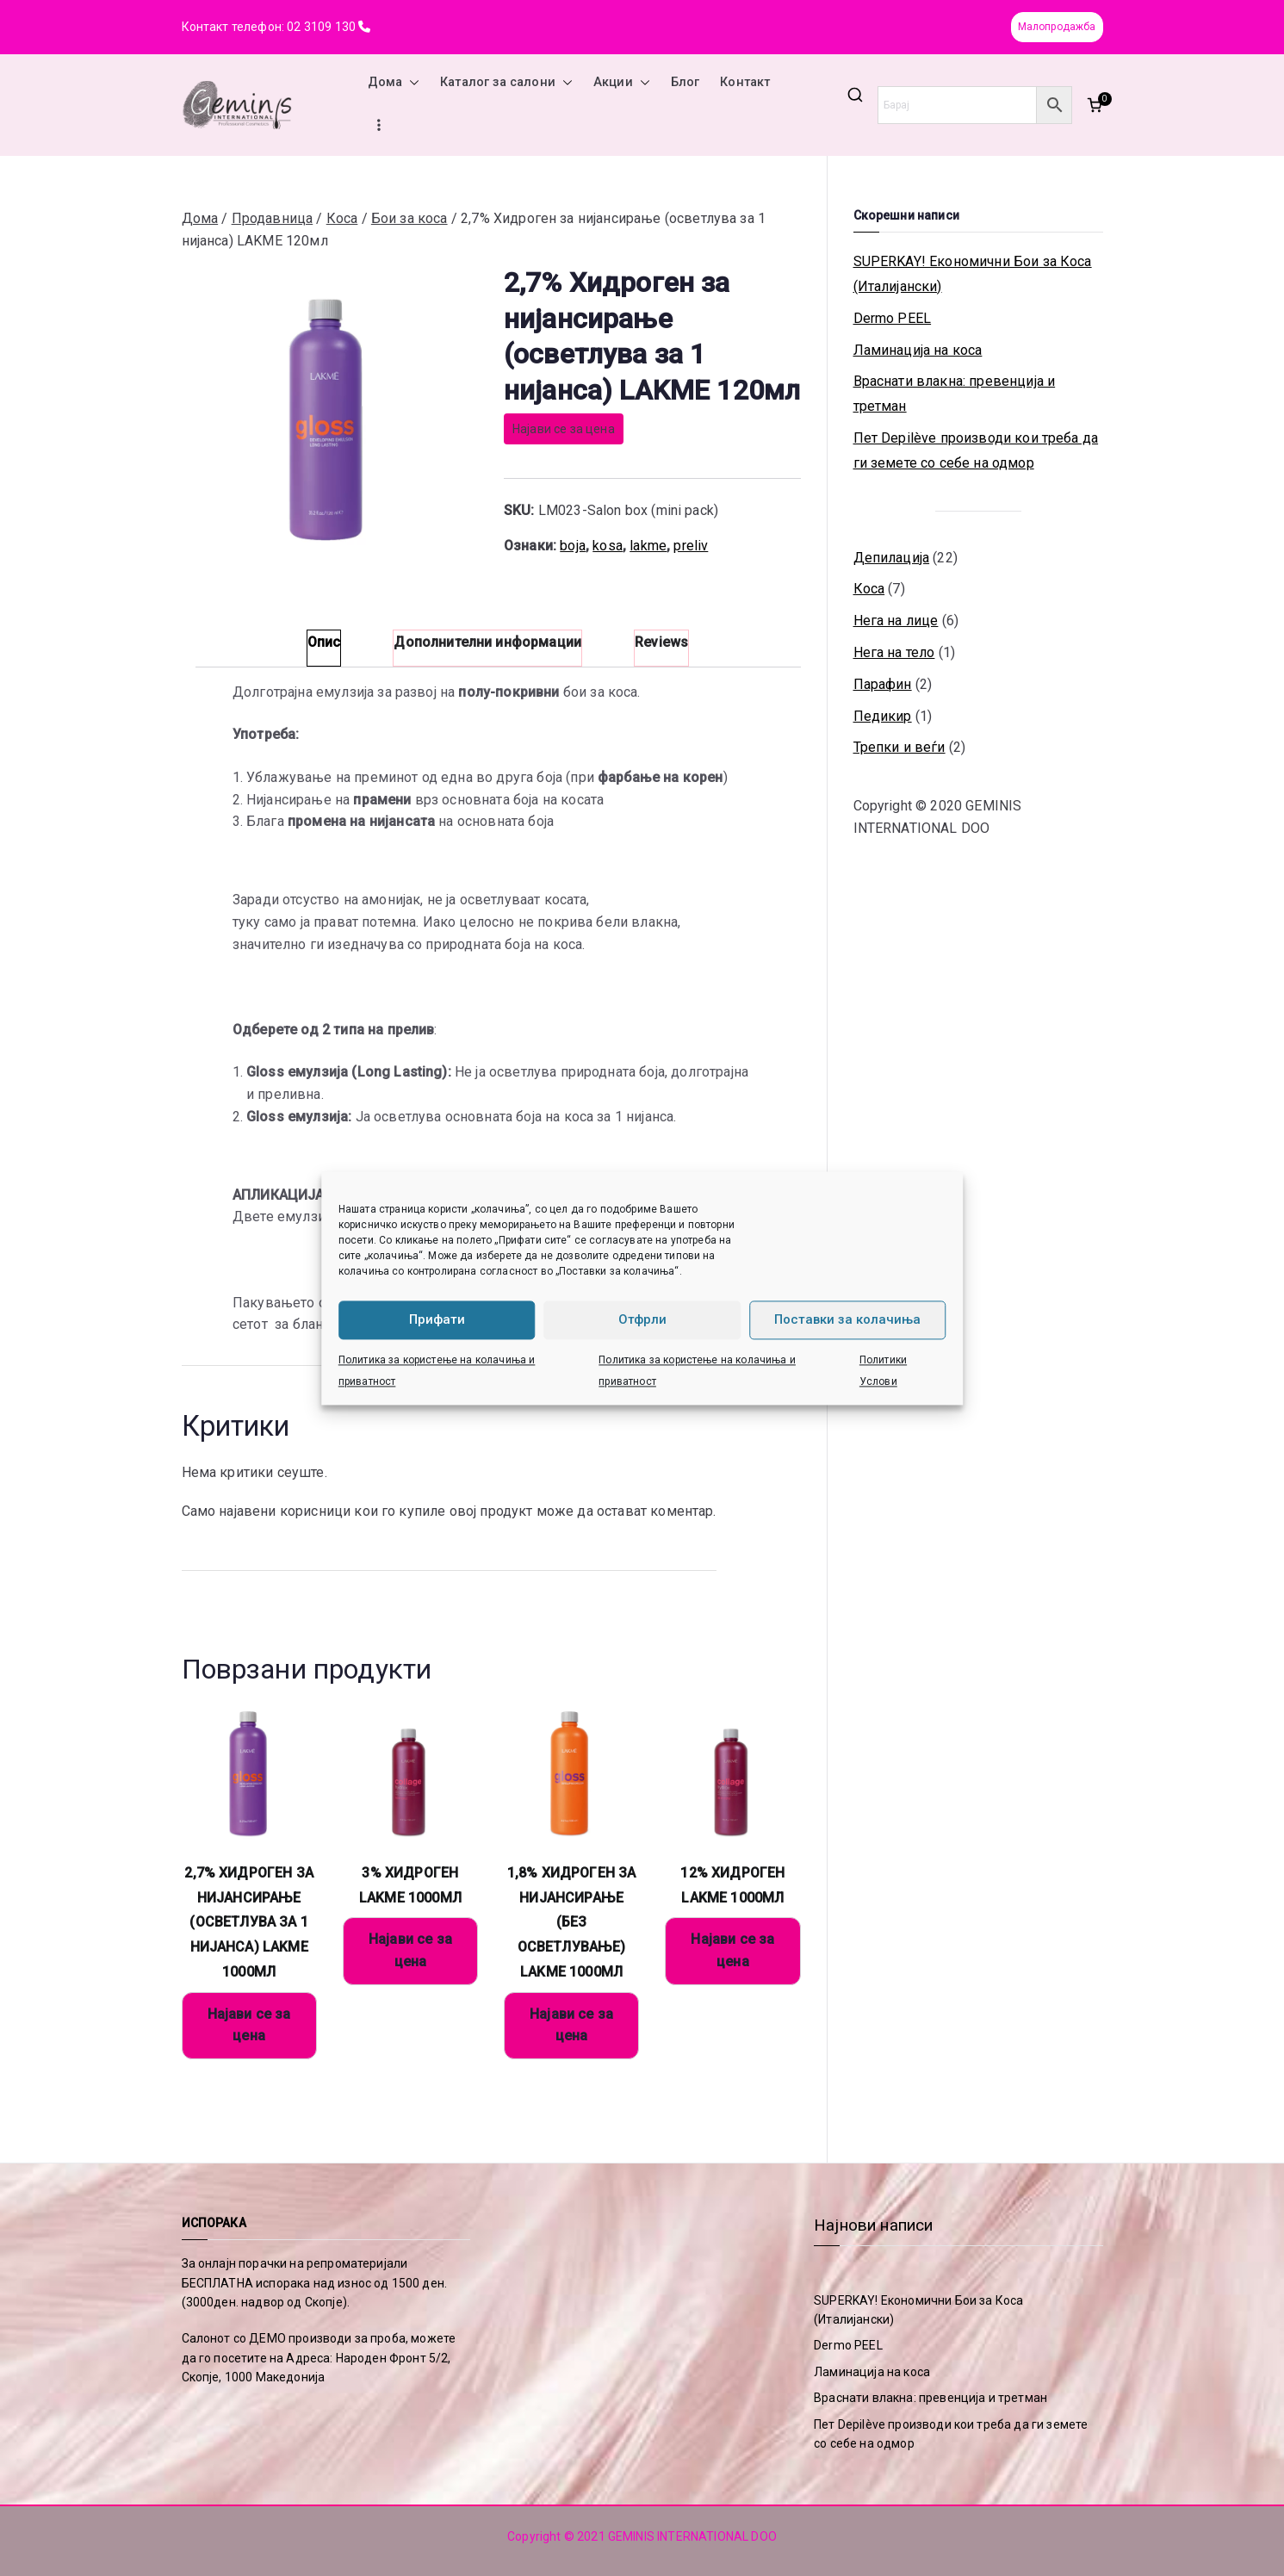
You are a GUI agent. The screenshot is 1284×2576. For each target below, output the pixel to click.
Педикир (882, 716)
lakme (648, 545)
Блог (685, 82)
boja (573, 545)
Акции (621, 82)
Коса (342, 218)
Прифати (437, 1319)
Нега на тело (894, 652)
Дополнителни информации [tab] (487, 642)
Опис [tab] (324, 642)
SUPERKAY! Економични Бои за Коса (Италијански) (972, 274)
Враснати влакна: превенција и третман (954, 393)
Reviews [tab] (661, 642)
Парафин (882, 684)
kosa (607, 545)
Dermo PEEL (892, 318)
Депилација (891, 557)
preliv (690, 545)
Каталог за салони (506, 82)
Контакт (745, 82)
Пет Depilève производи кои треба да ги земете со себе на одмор (976, 450)
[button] (410, 82)
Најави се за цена (563, 429)
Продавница (272, 218)
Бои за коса (409, 218)
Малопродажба (1057, 27)
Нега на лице (896, 620)
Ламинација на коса (918, 350)
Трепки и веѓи (899, 747)
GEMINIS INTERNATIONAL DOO (692, 2536)
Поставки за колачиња (847, 1319)
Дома (394, 82)
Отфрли (642, 1319)
